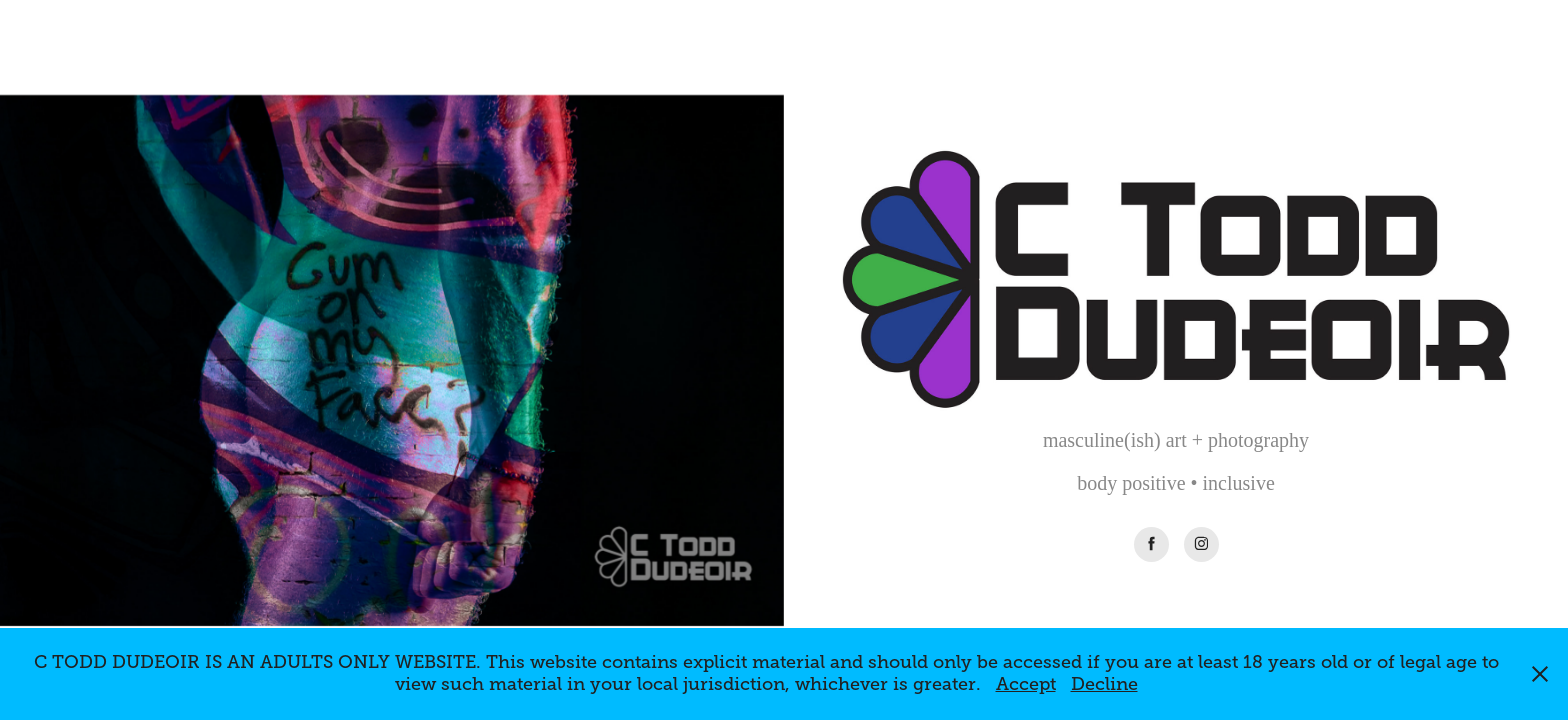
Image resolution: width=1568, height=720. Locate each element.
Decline (1104, 684)
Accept (1026, 684)
